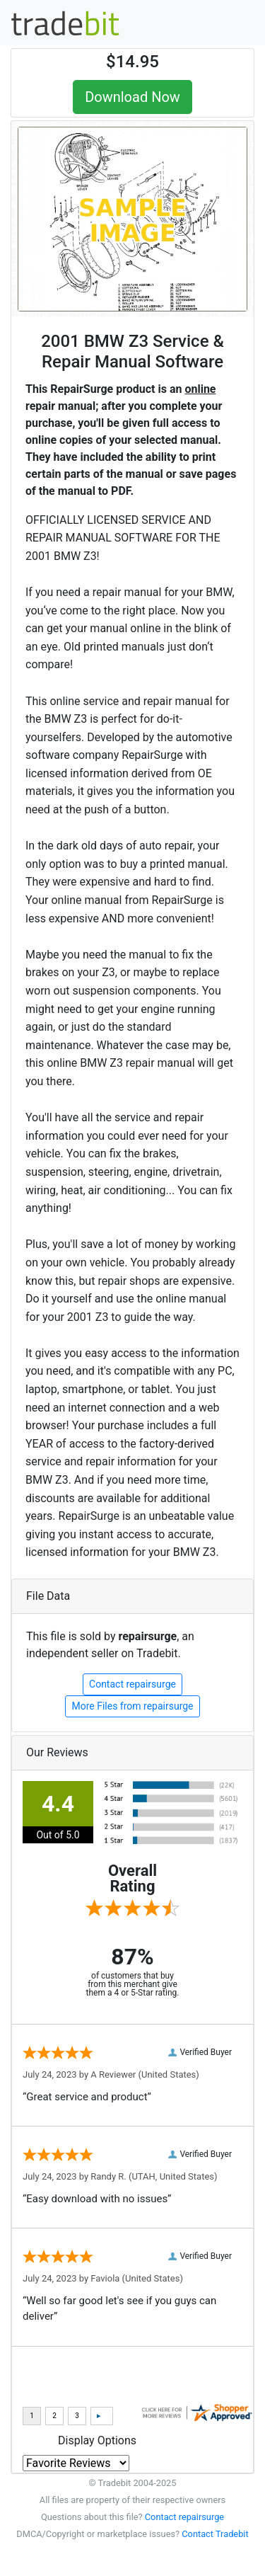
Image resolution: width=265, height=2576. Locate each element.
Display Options (97, 2440)
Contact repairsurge (132, 1684)
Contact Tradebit (215, 2534)
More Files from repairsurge (132, 1706)
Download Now (132, 96)
